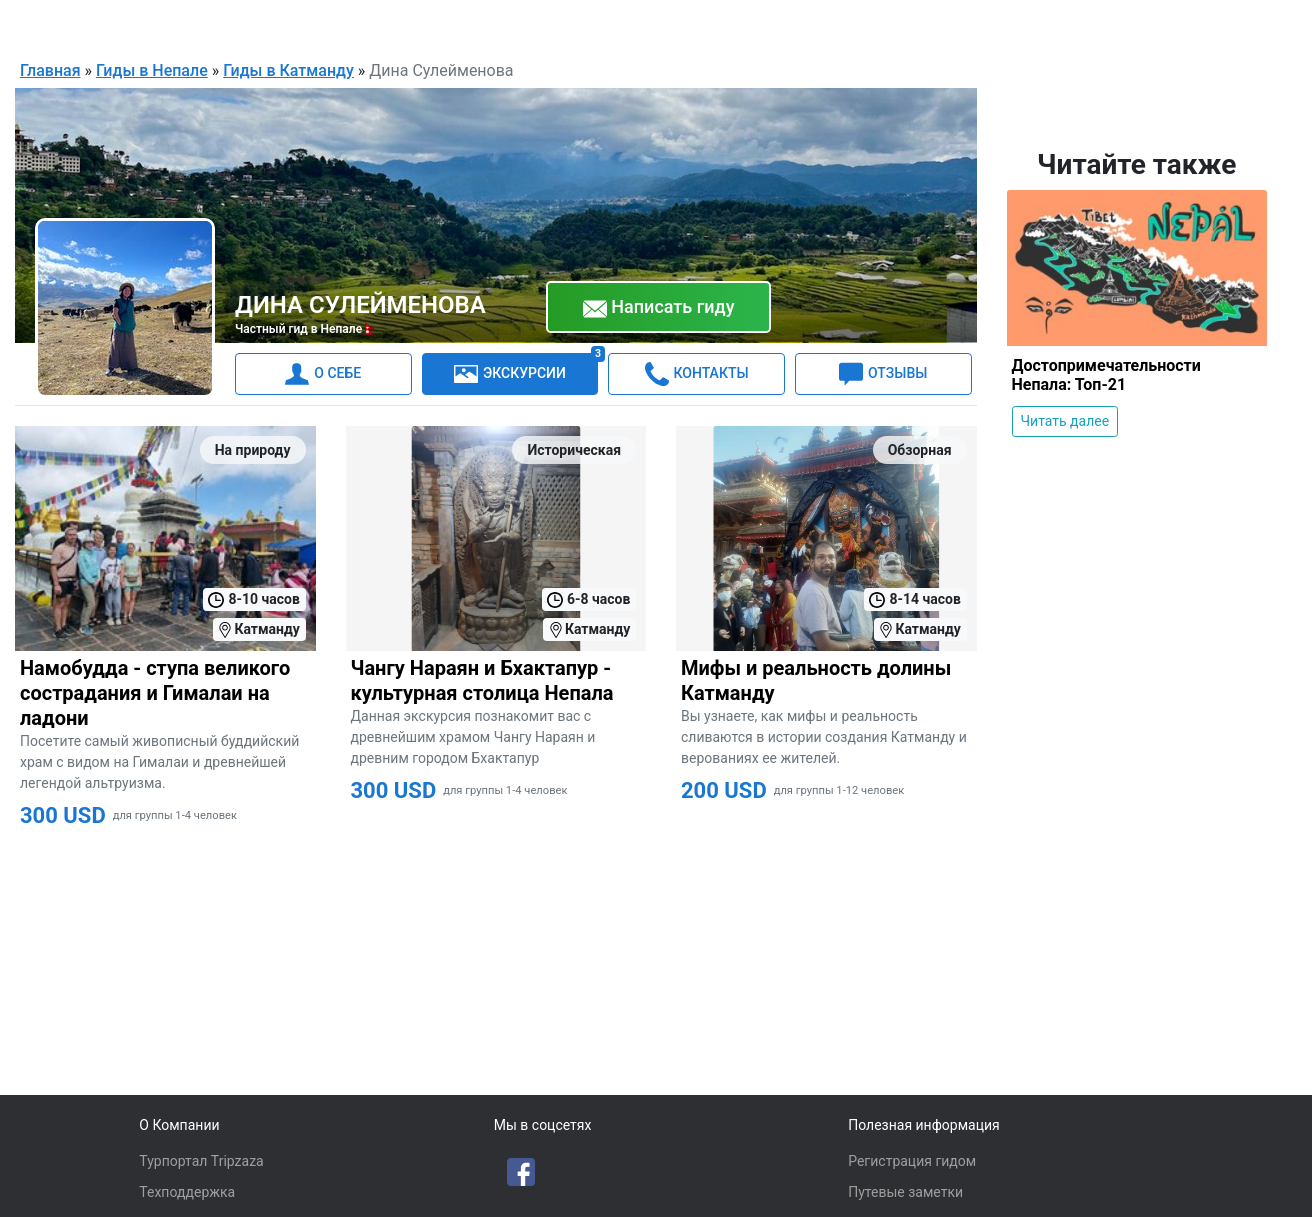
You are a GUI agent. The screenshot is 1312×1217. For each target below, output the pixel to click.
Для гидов (1164, 24)
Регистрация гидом (912, 1161)
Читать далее (1065, 420)
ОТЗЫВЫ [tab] (883, 373)
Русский (1044, 26)
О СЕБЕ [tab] (323, 373)
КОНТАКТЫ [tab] (697, 373)
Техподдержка (187, 1192)
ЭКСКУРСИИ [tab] (526, 368)
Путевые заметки (905, 1192)
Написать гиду (659, 307)
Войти (1249, 24)
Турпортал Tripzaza (201, 1161)
